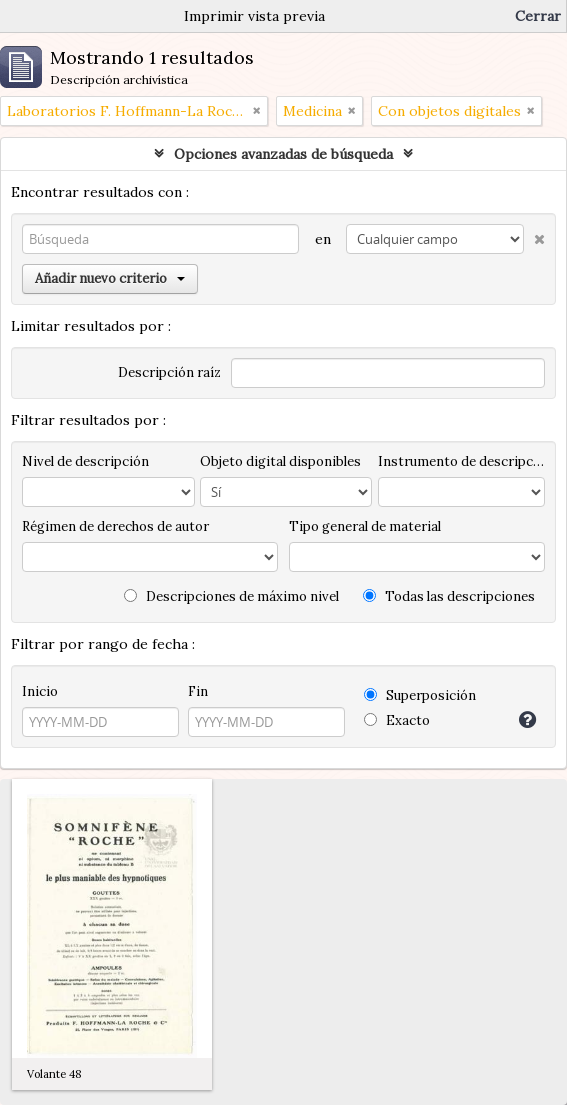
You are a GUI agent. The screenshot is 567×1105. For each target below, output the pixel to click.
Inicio (40, 691)
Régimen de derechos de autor (115, 526)
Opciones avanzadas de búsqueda (283, 154)
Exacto (397, 720)
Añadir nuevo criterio (110, 278)
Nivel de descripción (85, 461)
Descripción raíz (169, 372)
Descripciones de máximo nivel (231, 596)
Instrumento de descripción (461, 461)
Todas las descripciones (449, 596)
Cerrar (538, 16)
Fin (198, 691)
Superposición (420, 695)
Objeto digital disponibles (280, 461)
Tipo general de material (365, 526)
